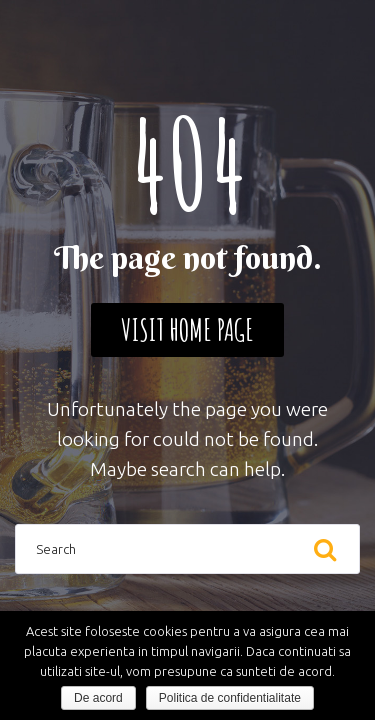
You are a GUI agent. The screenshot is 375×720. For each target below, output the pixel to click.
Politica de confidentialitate (230, 698)
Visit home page (187, 329)
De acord (98, 698)
